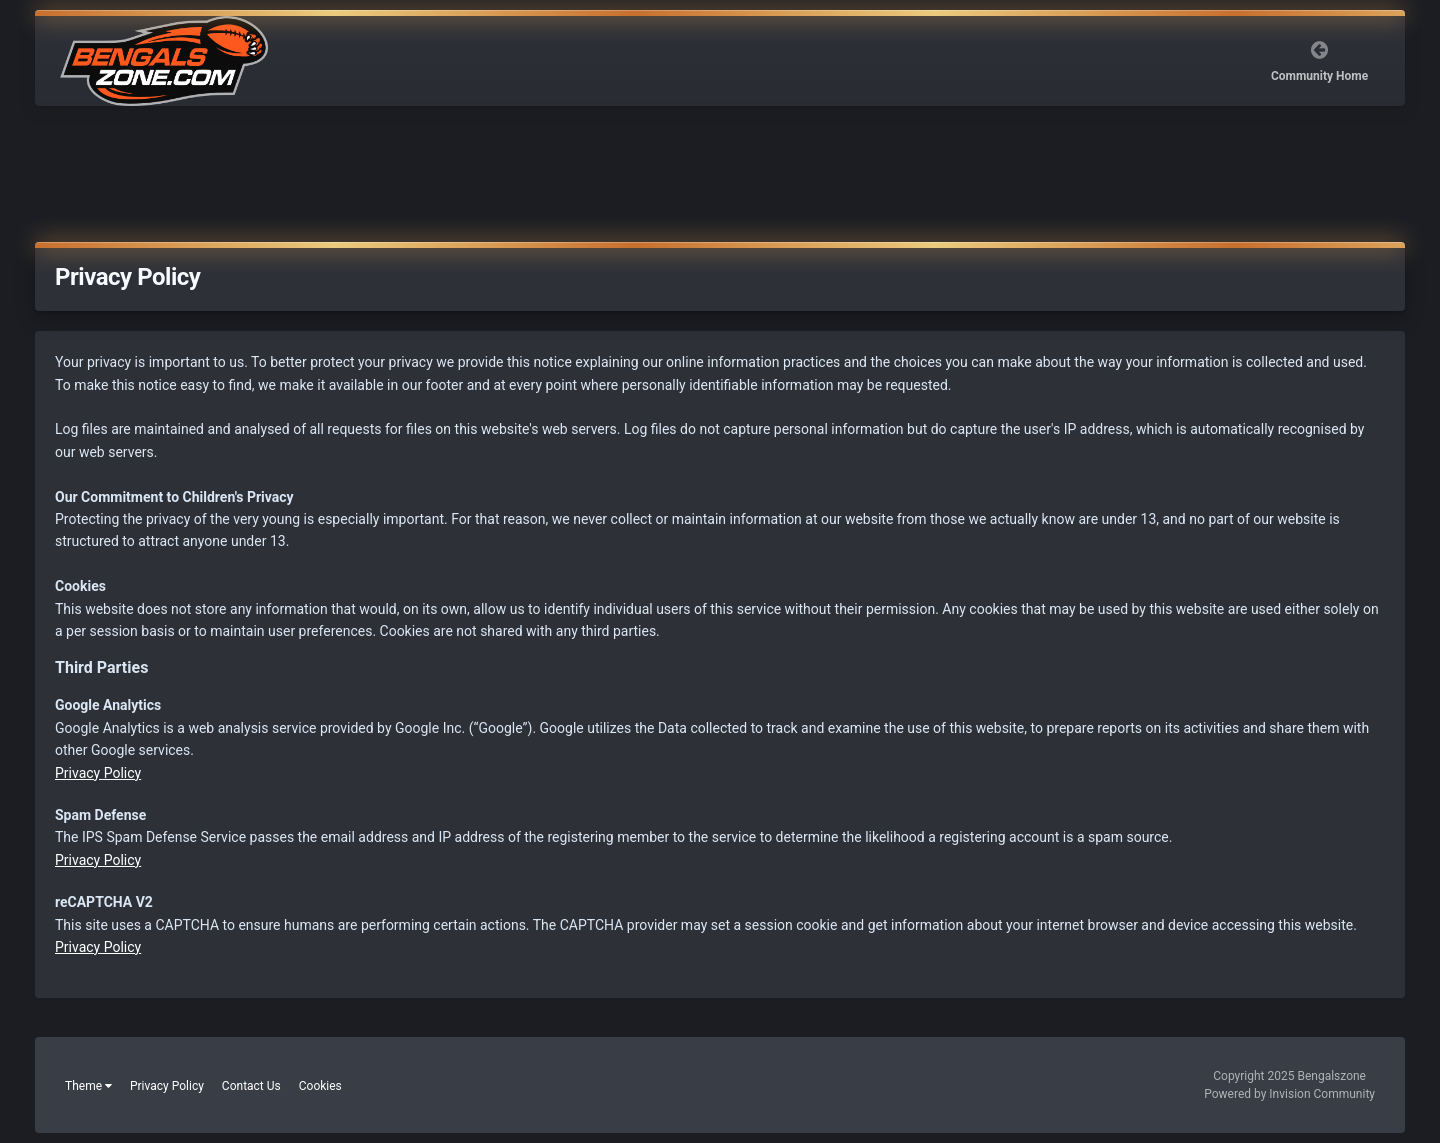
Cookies (320, 1086)
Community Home (1319, 76)
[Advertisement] (720, 178)
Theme (88, 1086)
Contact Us (251, 1086)
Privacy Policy (98, 773)
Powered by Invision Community (1289, 1094)
